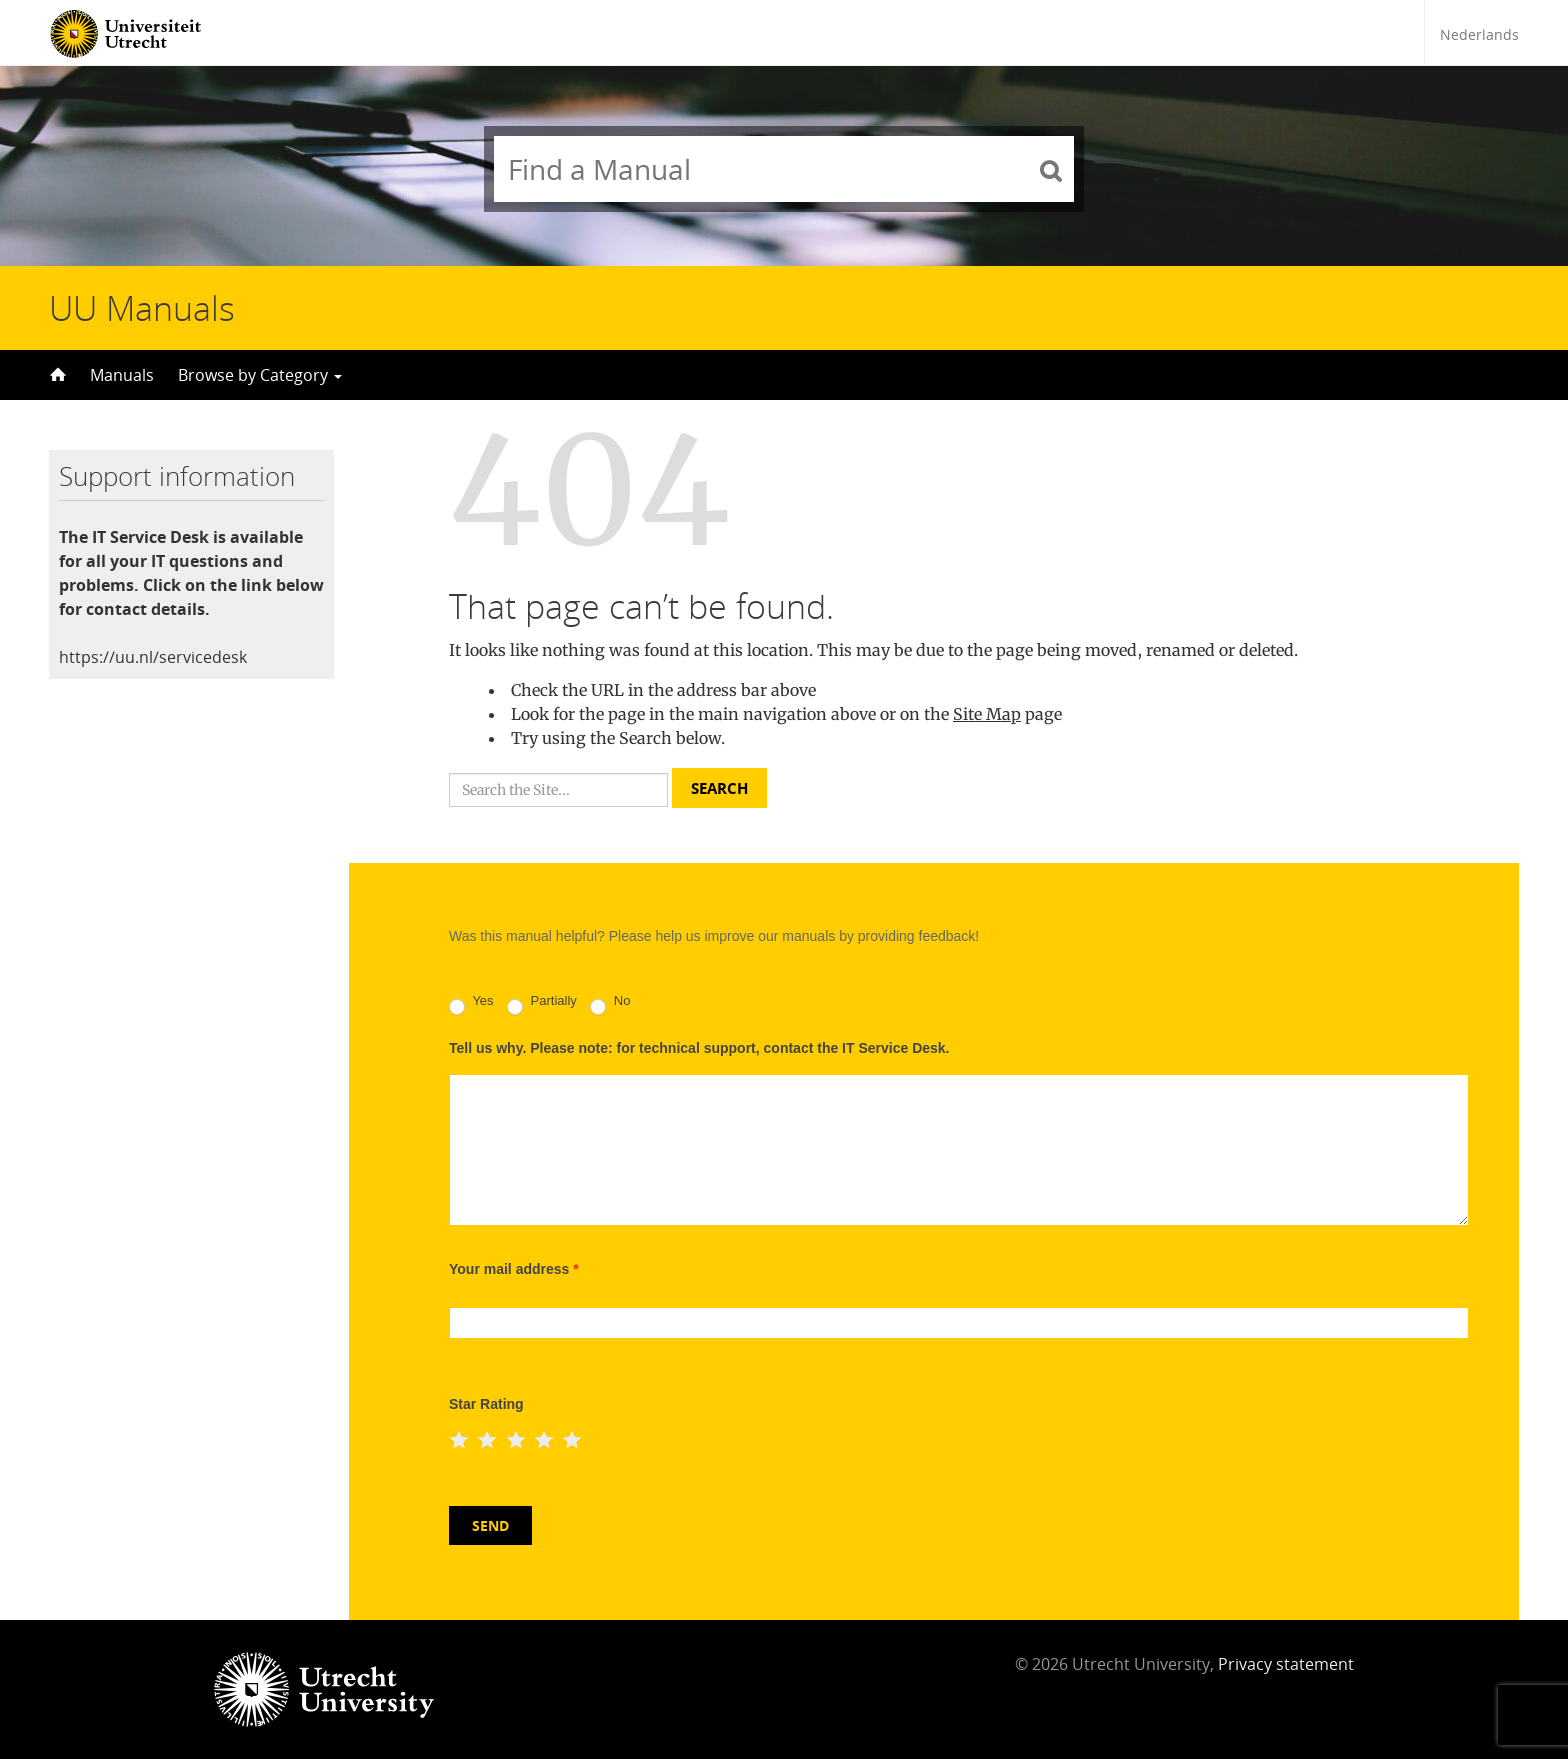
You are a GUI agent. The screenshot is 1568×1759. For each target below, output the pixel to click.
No (610, 1004)
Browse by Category (260, 375)
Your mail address (514, 1269)
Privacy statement (1286, 1664)
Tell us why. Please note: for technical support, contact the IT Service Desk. (699, 1048)
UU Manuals (142, 308)
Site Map (987, 714)
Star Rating (486, 1404)
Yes (471, 1004)
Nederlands (1479, 34)
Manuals (122, 375)
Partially (542, 1004)
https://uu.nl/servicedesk (153, 657)
